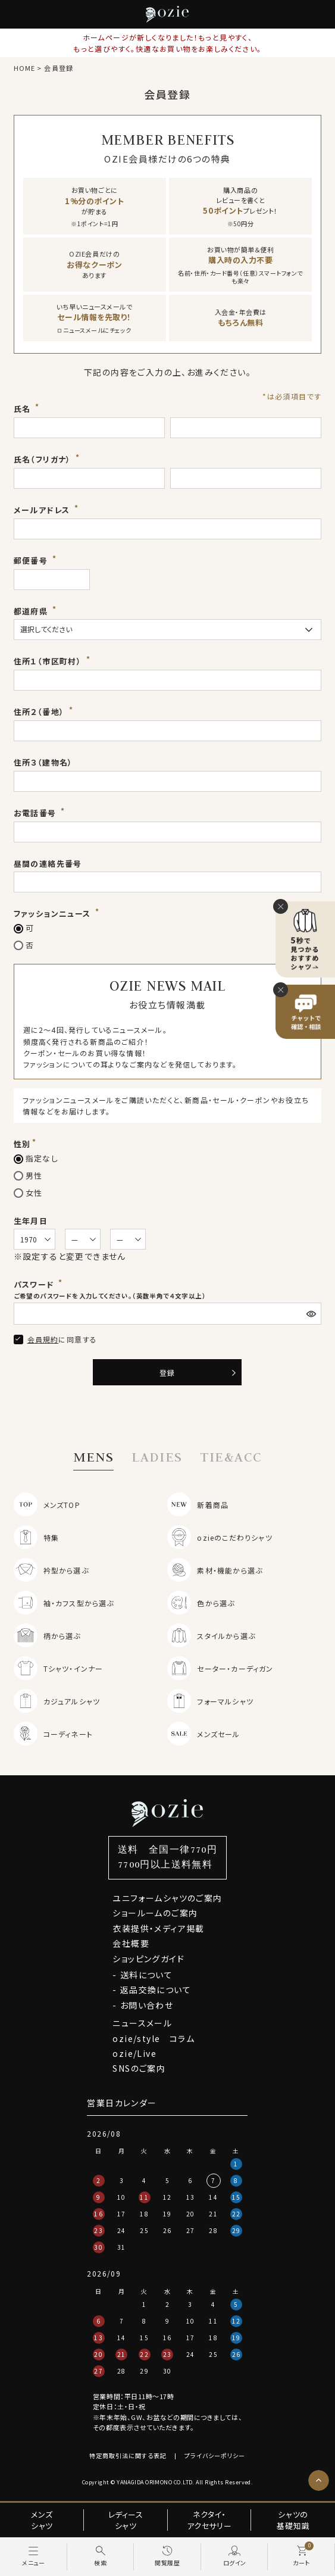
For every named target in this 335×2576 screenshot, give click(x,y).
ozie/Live (134, 2053)
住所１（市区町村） (49, 661)
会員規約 (43, 1339)
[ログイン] (234, 2556)
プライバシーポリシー (214, 2455)
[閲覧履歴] (167, 2556)
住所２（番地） (40, 711)
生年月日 (31, 1220)
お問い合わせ (146, 2005)
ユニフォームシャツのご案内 (167, 1898)
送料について (146, 1975)
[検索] (100, 2556)
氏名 (23, 408)
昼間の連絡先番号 (48, 863)
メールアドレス (43, 510)
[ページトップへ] (318, 2480)
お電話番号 (36, 813)
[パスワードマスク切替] (312, 1313)
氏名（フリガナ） (44, 459)
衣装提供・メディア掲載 (158, 1928)
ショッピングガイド (148, 1959)
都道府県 (32, 611)
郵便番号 (32, 560)
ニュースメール (142, 2023)
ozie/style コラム (153, 2038)
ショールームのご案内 (155, 1913)
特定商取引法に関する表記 (128, 2455)
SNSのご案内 (138, 2068)
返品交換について (155, 1990)
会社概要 (130, 1943)
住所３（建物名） (43, 762)
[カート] (301, 2556)
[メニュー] (33, 2556)
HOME (24, 68)
